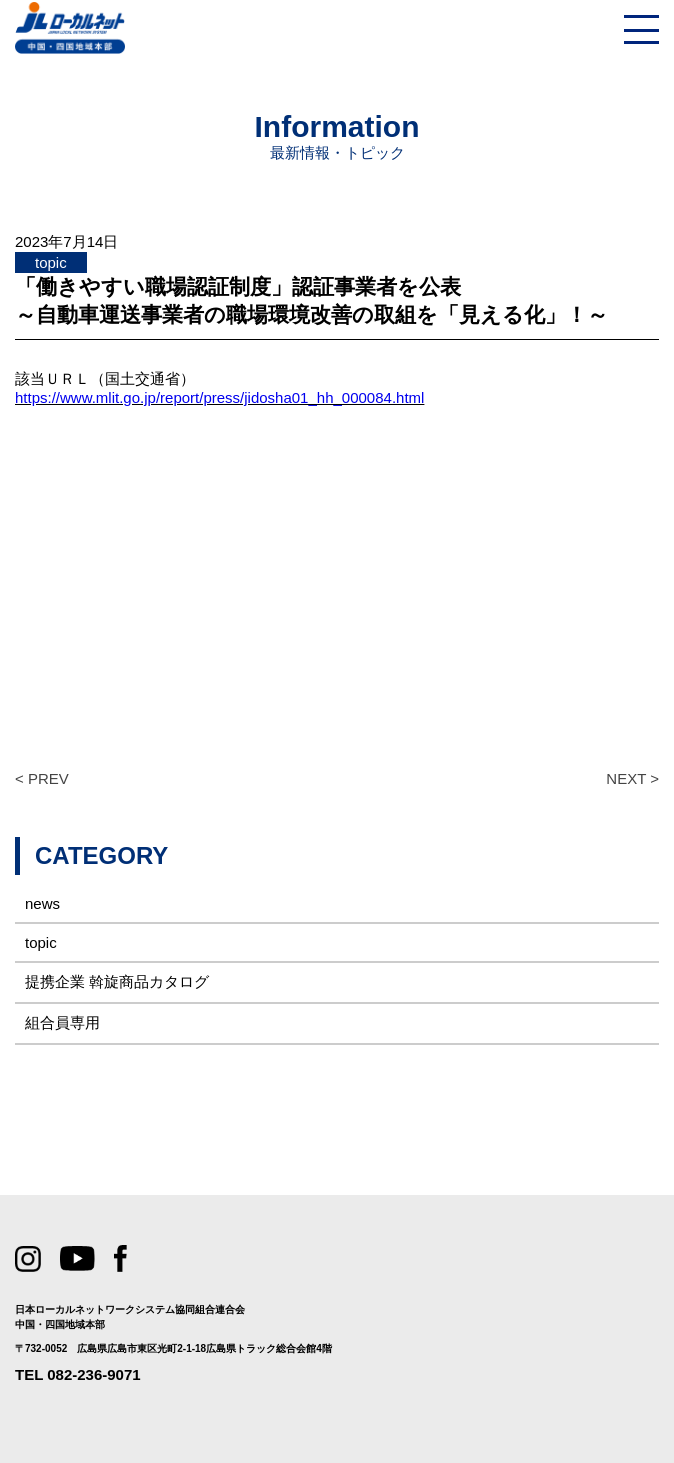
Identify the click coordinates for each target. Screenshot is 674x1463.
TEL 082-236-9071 (78, 1374)
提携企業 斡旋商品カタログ (117, 981)
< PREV (42, 778)
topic (41, 942)
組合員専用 (62, 1022)
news (42, 903)
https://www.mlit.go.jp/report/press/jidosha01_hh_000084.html (219, 397)
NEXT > (632, 778)
